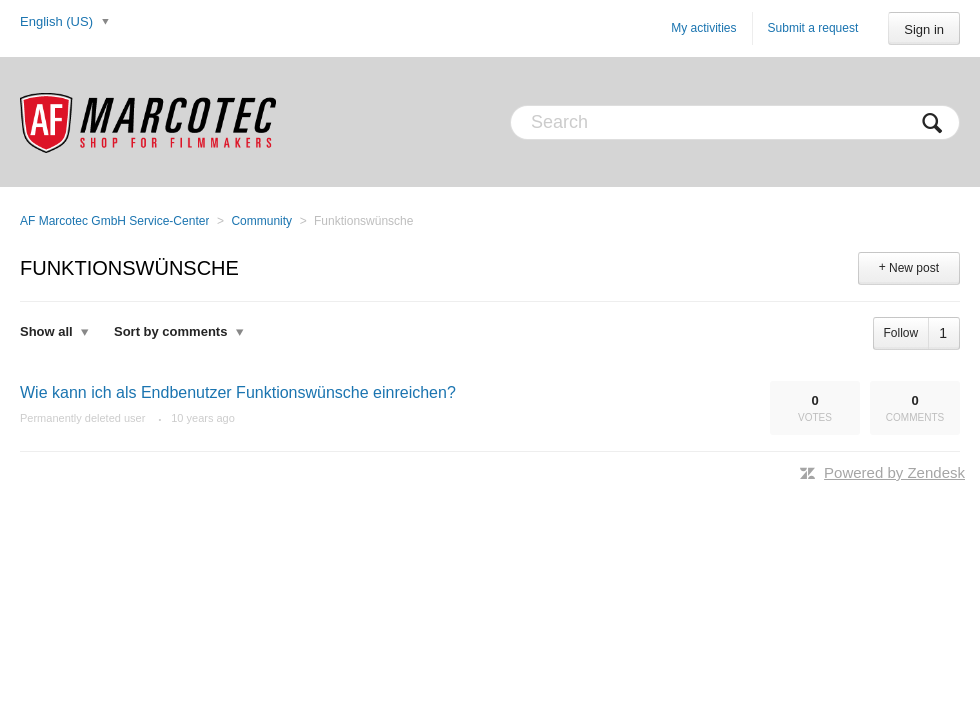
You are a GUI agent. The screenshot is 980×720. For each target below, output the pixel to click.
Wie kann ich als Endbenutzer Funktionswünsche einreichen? (238, 392)
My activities (703, 28)
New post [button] (914, 268)
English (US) (58, 21)
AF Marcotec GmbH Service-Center (114, 221)
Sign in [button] (924, 29)
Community (261, 221)
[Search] (735, 122)
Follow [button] (901, 333)
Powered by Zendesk (894, 472)
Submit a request (813, 28)
